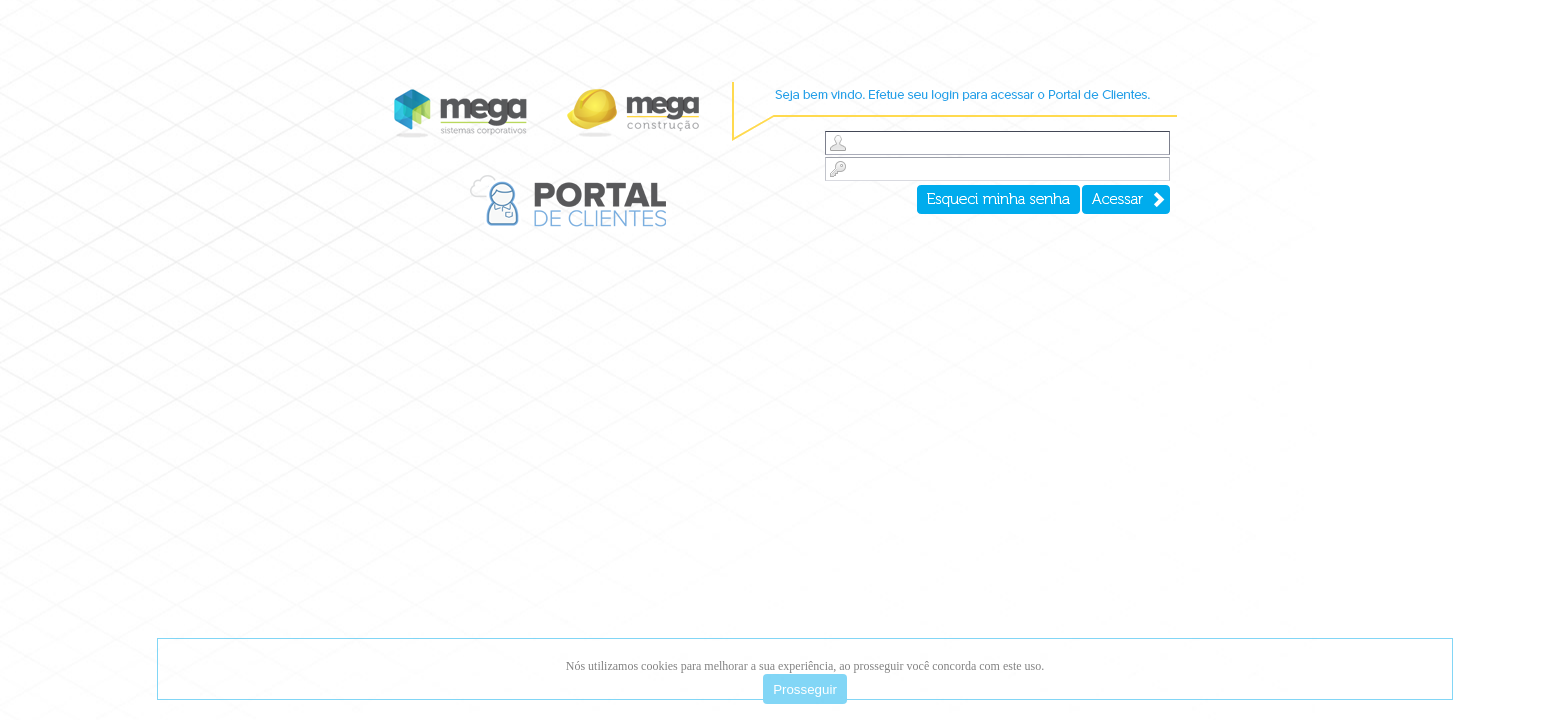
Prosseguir (805, 689)
